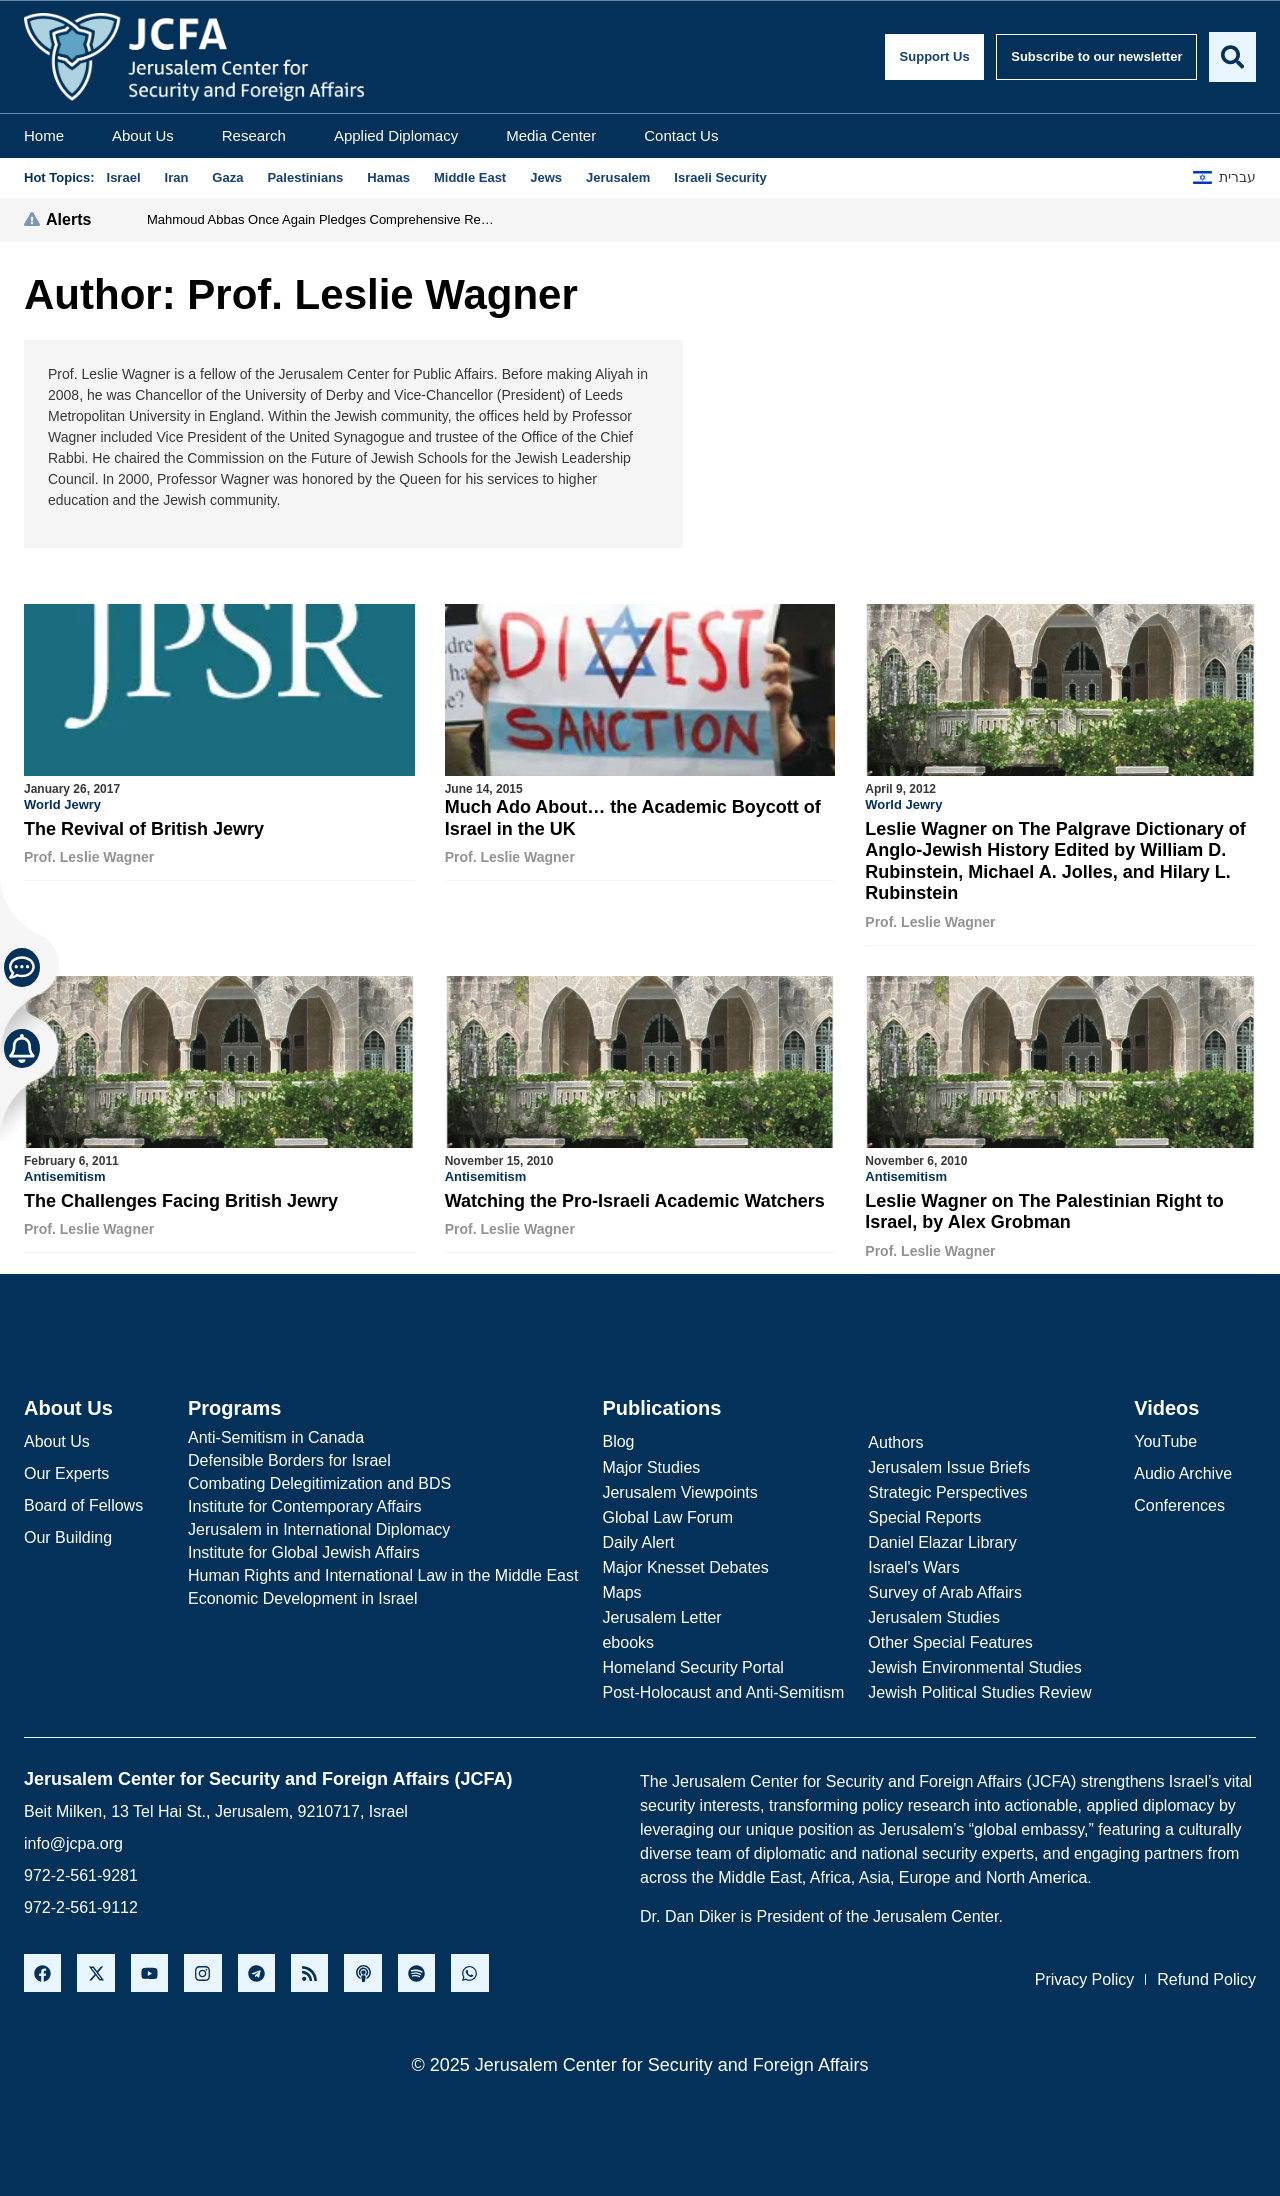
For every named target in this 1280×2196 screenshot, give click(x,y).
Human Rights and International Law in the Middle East (383, 1573)
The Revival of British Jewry (144, 829)
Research (254, 135)
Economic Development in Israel (302, 1596)
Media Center (551, 135)
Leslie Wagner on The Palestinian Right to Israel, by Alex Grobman (1044, 1211)
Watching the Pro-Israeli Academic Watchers (635, 1200)
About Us (143, 135)
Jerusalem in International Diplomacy (319, 1527)
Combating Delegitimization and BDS (319, 1481)
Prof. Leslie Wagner (89, 857)
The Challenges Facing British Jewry (181, 1200)
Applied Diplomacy (396, 135)
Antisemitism (65, 1175)
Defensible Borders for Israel (289, 1458)
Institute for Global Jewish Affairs (304, 1550)
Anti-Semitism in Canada (276, 1435)
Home (44, 135)
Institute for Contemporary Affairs (305, 1504)
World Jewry (62, 804)
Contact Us (681, 135)
